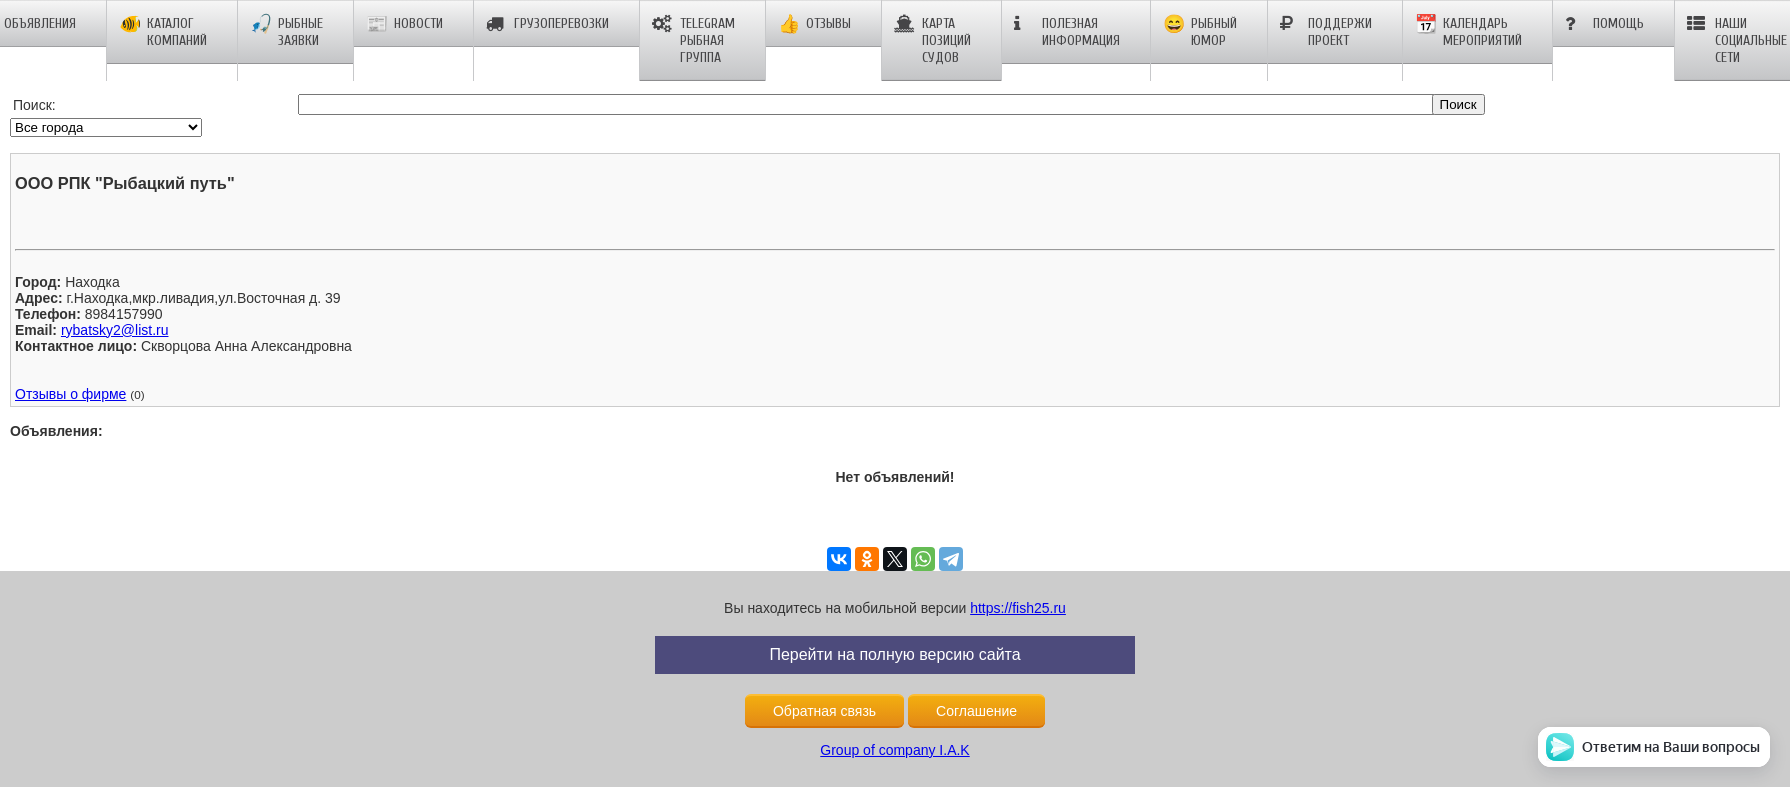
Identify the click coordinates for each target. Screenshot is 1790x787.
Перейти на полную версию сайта (894, 654)
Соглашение (976, 711)
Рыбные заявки (286, 32)
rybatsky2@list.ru (115, 330)
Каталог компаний (163, 32)
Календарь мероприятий (1468, 32)
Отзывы (814, 24)
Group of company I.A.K (894, 750)
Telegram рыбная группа (693, 40)
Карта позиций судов (932, 40)
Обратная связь (824, 711)
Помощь (1604, 24)
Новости (404, 24)
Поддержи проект (1326, 32)
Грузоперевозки (547, 24)
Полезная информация (1067, 32)
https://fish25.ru (1018, 608)
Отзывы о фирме (70, 394)
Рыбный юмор (1200, 32)
